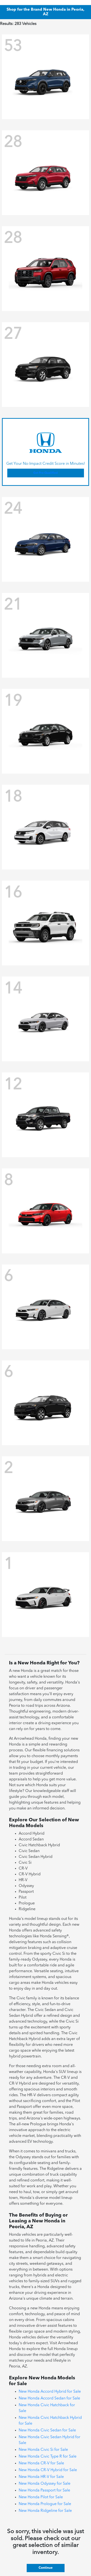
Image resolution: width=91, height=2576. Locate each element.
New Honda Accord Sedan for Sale (49, 2398)
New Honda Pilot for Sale (41, 2497)
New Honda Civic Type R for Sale (47, 2457)
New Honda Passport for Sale (44, 2490)
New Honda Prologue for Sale (45, 2504)
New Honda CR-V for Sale (41, 2463)
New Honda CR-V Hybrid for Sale (48, 2470)
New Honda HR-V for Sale (41, 2477)
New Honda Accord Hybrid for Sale (50, 2392)
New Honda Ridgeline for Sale (45, 2511)
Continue (46, 2567)
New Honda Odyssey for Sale (44, 2484)
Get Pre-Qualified (45, 473)
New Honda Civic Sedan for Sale (47, 2430)
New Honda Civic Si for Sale (43, 2450)
